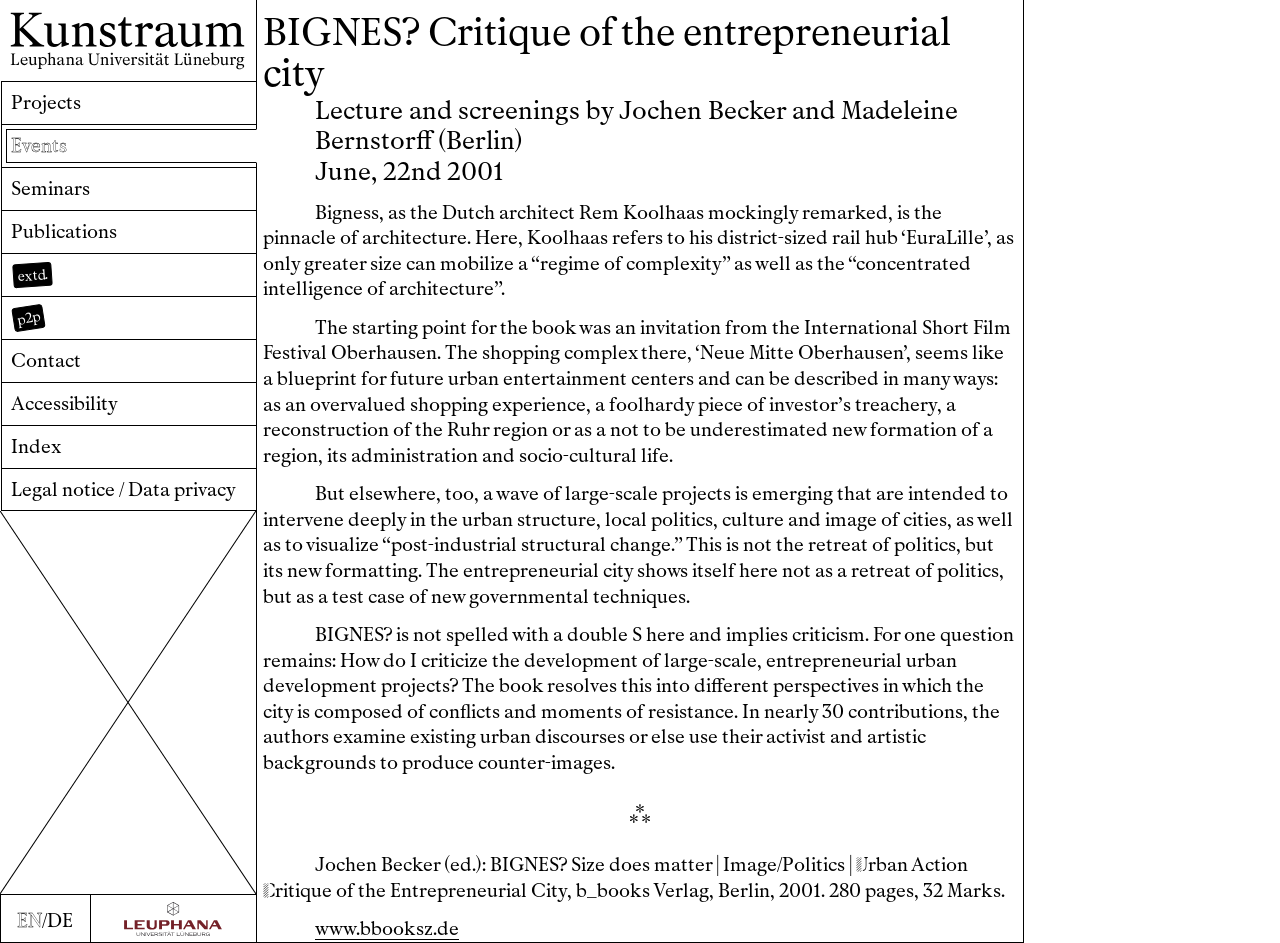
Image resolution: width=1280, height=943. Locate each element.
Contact (46, 360)
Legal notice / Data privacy (123, 489)
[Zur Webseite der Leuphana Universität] (173, 919)
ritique (297, 890)
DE (60, 920)
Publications (64, 231)
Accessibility (64, 403)
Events (39, 145)
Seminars (50, 188)
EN (29, 920)
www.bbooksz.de (387, 928)
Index (36, 446)
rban (882, 864)
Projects (46, 102)
